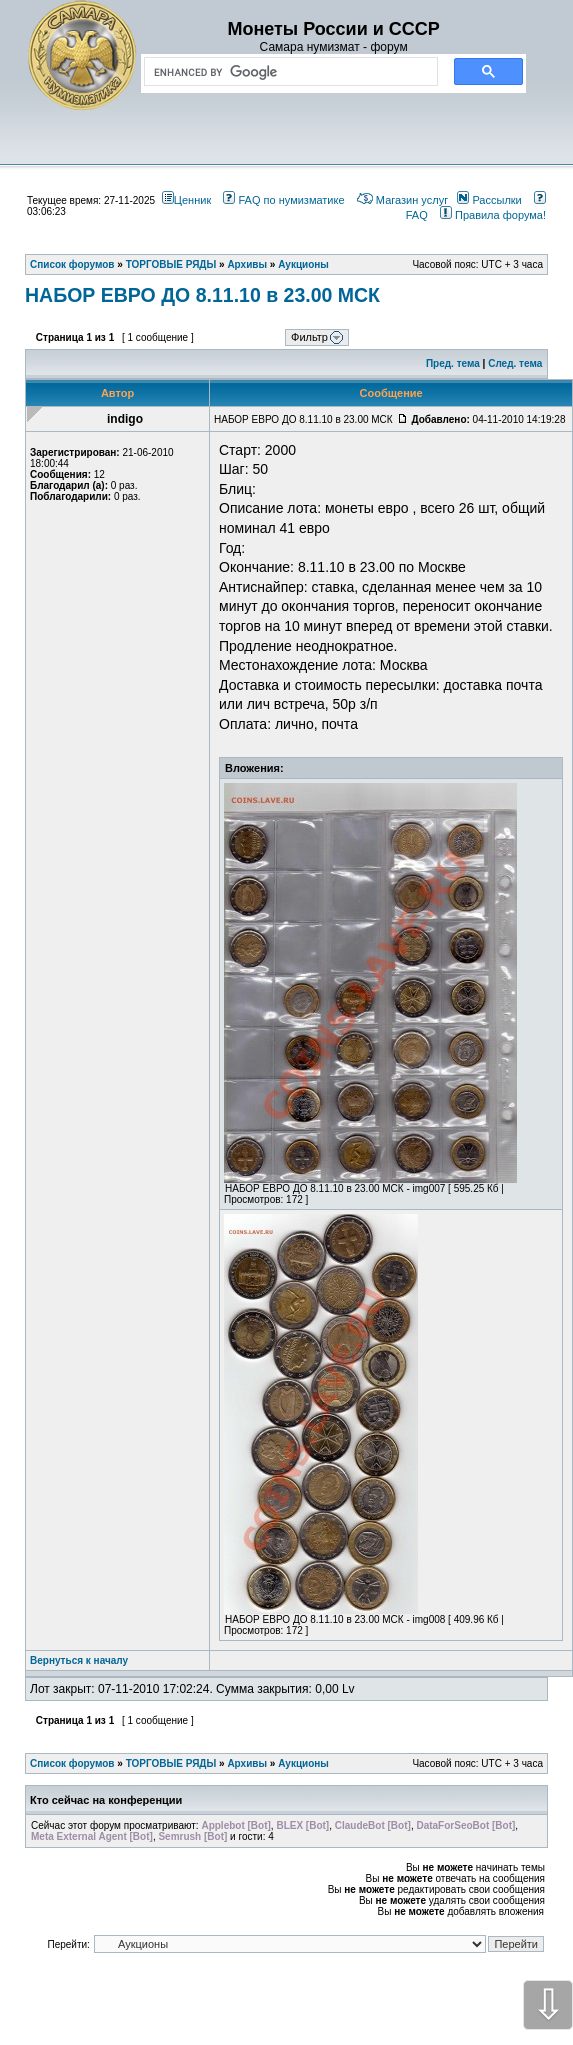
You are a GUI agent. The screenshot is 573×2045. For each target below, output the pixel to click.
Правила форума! (493, 215)
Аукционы (303, 1763)
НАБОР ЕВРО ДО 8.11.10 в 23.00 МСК (202, 295)
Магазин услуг (402, 200)
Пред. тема (453, 363)
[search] (287, 72)
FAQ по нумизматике (283, 200)
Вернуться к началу (79, 1660)
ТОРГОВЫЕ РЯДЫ (171, 1763)
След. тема (515, 363)
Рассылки (489, 200)
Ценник (186, 200)
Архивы (247, 1763)
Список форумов (72, 1763)
